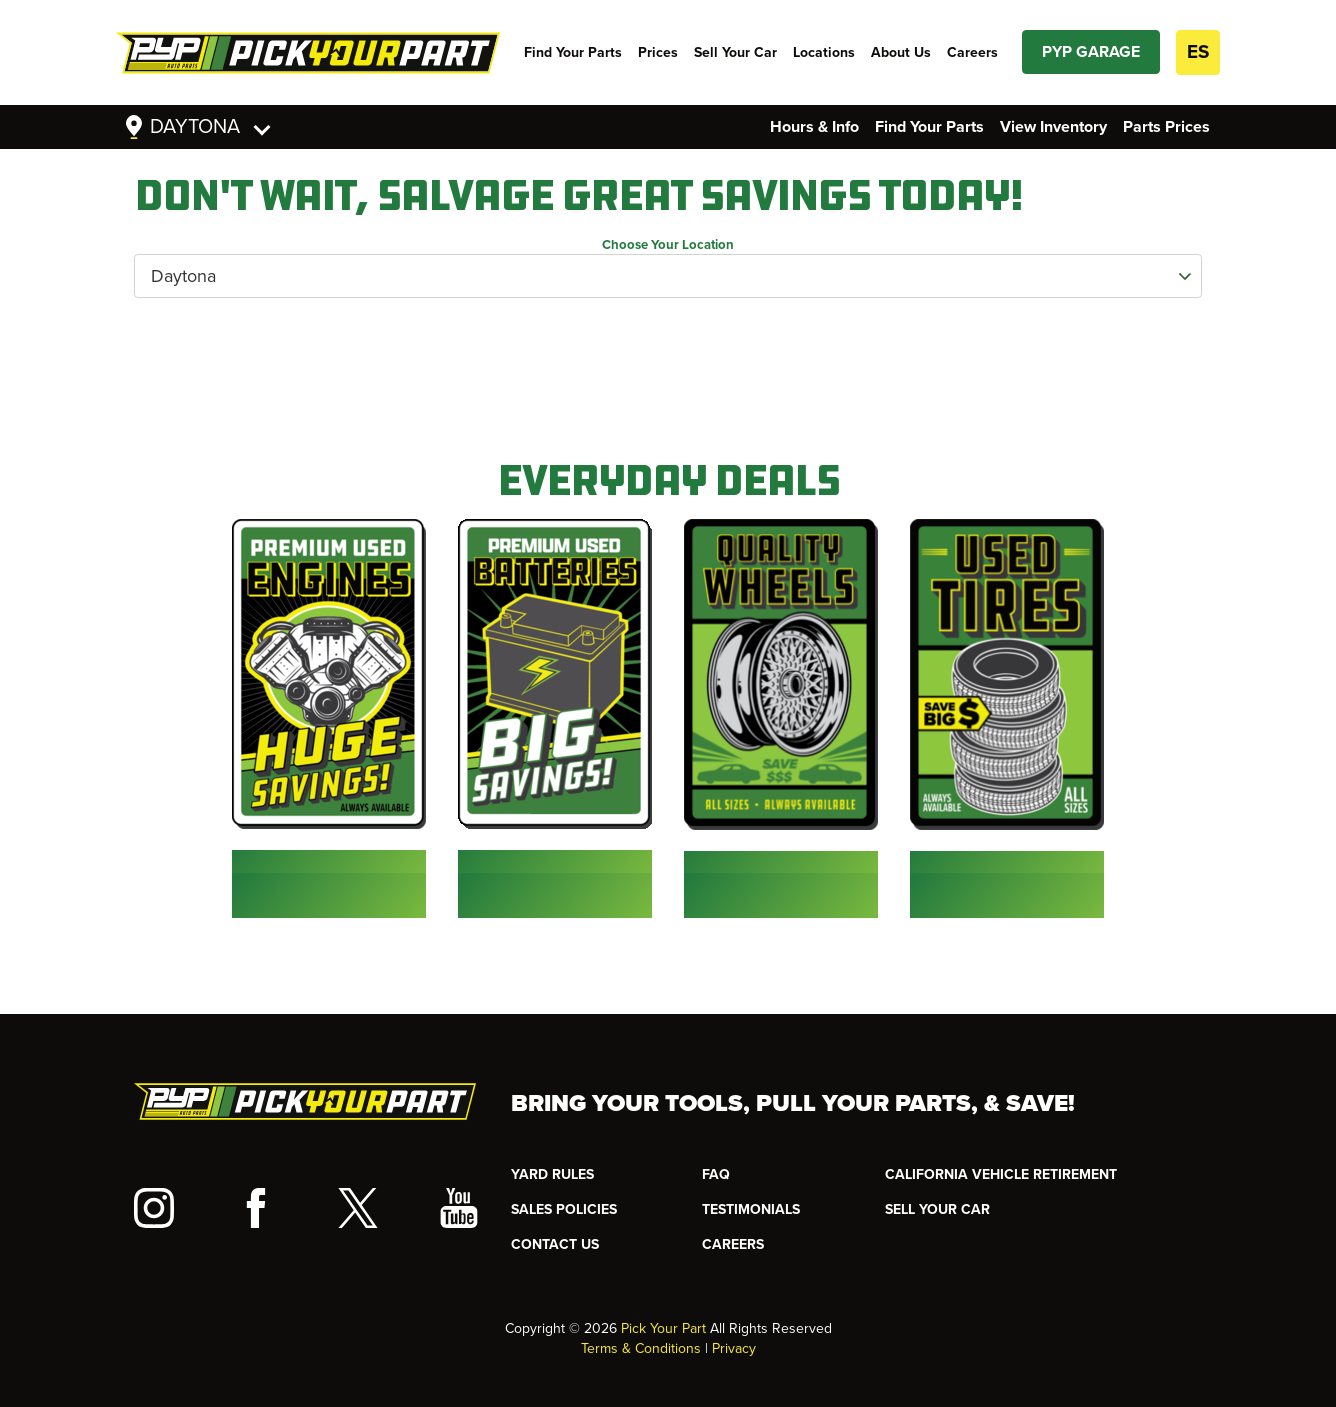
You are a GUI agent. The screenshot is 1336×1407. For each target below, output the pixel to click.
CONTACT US (555, 1244)
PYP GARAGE (1091, 52)
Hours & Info (814, 127)
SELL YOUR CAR (937, 1209)
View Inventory (1053, 127)
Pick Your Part (663, 1328)
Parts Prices (1166, 127)
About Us (901, 52)
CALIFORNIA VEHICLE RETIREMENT (1001, 1174)
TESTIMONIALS (751, 1209)
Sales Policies (564, 1209)
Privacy (734, 1348)
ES (1198, 52)
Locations (824, 52)
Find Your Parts (573, 52)
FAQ (716, 1174)
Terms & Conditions (641, 1348)
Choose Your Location (668, 245)
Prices (658, 52)
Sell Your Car (735, 52)
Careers (972, 52)
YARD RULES (552, 1174)
